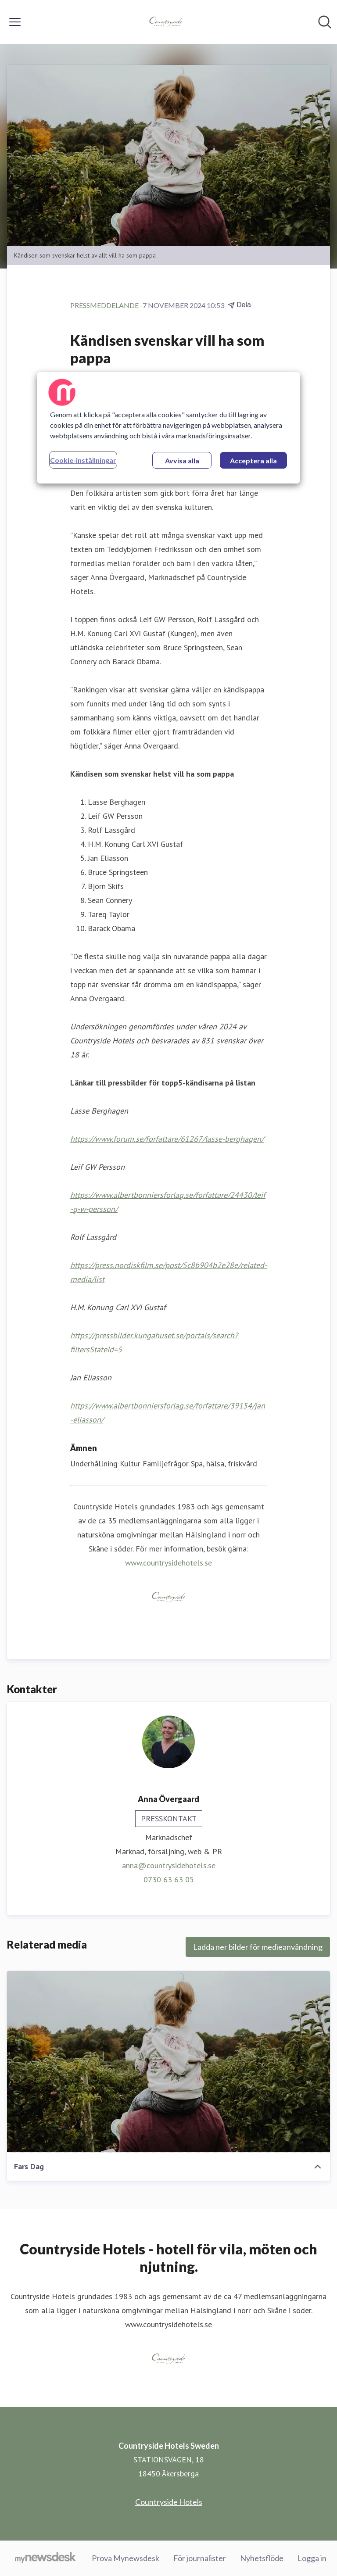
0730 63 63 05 (168, 1879)
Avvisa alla (182, 460)
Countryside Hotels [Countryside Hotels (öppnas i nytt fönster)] (168, 2502)
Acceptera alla (253, 460)
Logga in (312, 2558)
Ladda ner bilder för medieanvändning (258, 1947)
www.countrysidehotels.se (168, 1563)
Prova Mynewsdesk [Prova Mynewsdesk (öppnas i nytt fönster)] (125, 2558)
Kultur (130, 1463)
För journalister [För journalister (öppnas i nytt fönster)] (199, 2558)
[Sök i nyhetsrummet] (325, 22)
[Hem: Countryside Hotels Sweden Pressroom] (166, 22)
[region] (168, 428)
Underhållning (94, 1463)
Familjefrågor (166, 1463)
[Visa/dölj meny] (15, 21)
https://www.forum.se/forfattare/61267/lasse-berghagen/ (167, 1139)
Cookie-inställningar (83, 460)
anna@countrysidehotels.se (168, 1865)
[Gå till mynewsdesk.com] (45, 2558)
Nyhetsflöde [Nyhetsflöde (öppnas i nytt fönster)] (261, 2558)
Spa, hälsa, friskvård (224, 1463)
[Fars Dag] (168, 2062)
